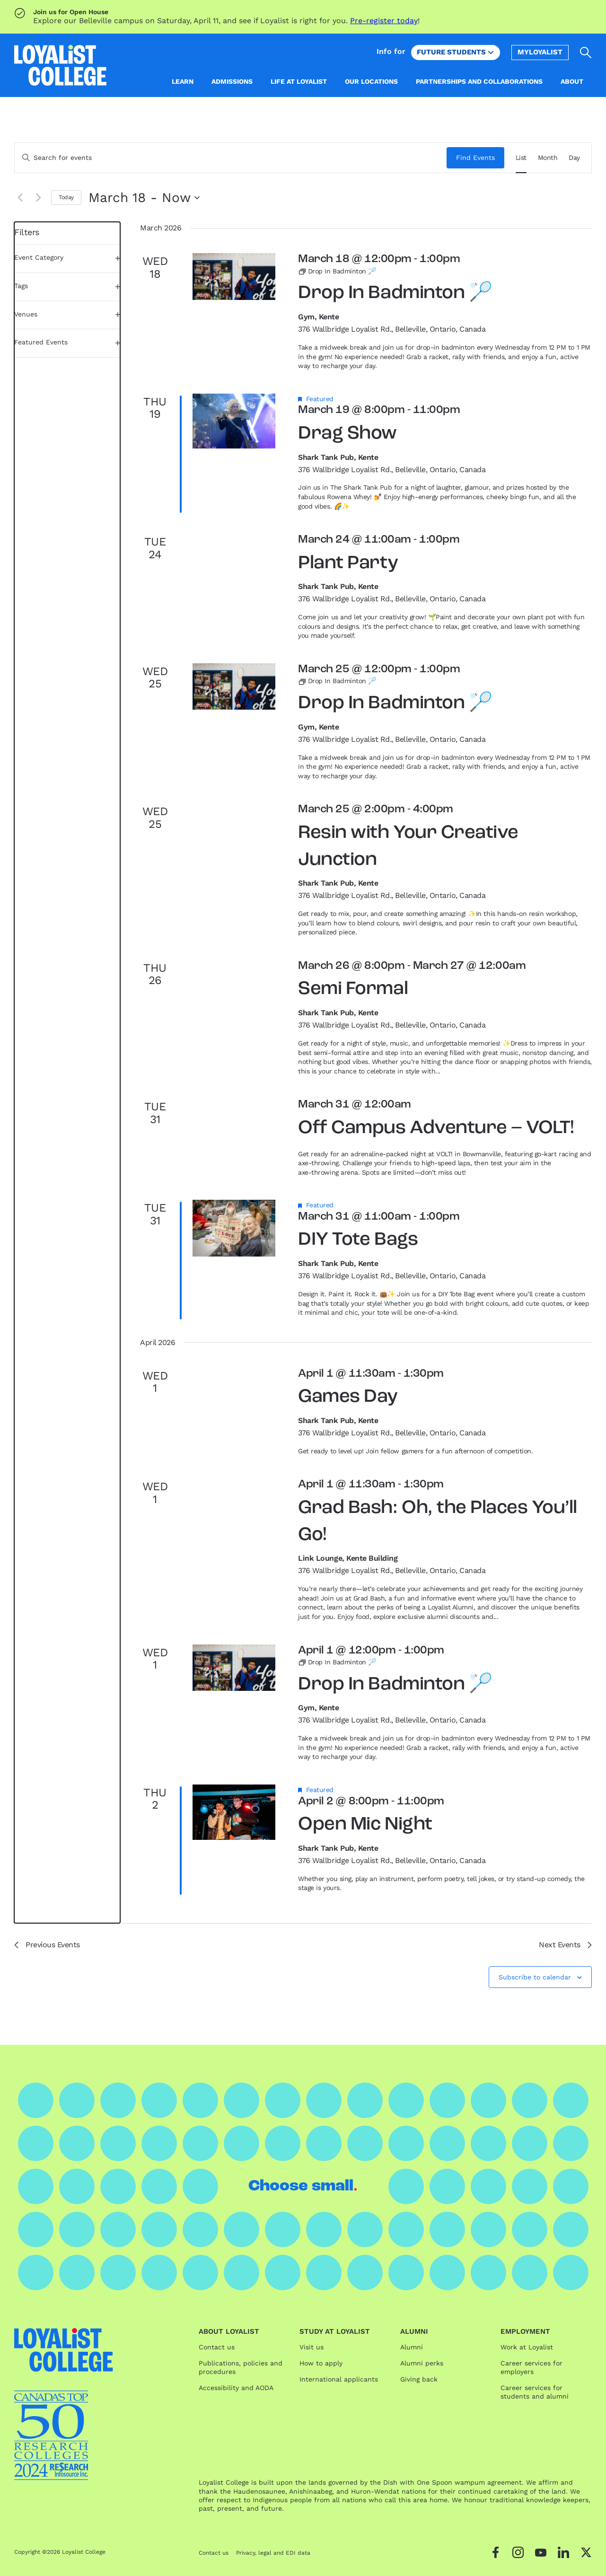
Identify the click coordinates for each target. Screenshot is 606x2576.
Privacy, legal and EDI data (273, 2553)
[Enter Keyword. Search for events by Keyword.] (231, 158)
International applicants (338, 2379)
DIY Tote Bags (358, 1240)
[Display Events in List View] (521, 158)
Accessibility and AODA (236, 2387)
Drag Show (347, 433)
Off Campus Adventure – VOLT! (436, 1128)
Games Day (348, 1397)
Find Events (475, 157)
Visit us (311, 2347)
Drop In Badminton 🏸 (395, 293)
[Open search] (586, 52)
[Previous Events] (20, 197)
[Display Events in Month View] (548, 158)
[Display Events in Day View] (574, 158)
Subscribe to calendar (535, 1977)
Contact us (217, 2347)
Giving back (419, 2379)
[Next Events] (38, 197)
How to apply (321, 2363)
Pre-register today (384, 20)
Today (66, 197)
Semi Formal (353, 989)
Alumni (411, 2347)
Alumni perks (421, 2363)
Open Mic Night (365, 1824)
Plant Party (348, 563)
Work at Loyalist (527, 2347)
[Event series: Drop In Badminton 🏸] (337, 271)
